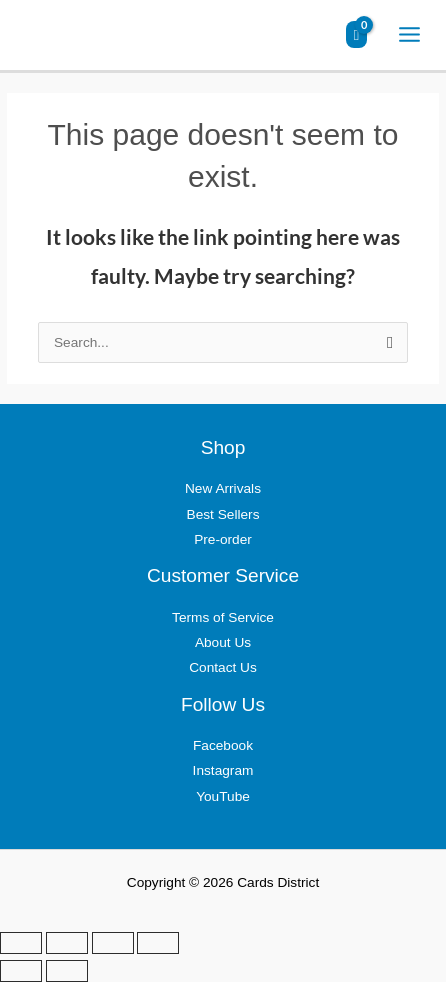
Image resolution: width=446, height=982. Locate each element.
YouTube (223, 796)
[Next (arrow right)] (67, 971)
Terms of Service (223, 617)
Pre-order (223, 539)
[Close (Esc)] (158, 943)
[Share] (113, 943)
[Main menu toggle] (410, 35)
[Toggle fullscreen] (67, 943)
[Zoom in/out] (21, 943)
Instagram (223, 770)
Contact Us (223, 667)
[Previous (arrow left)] (21, 971)
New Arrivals (223, 488)
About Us (223, 642)
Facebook (223, 745)
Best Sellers (223, 514)
